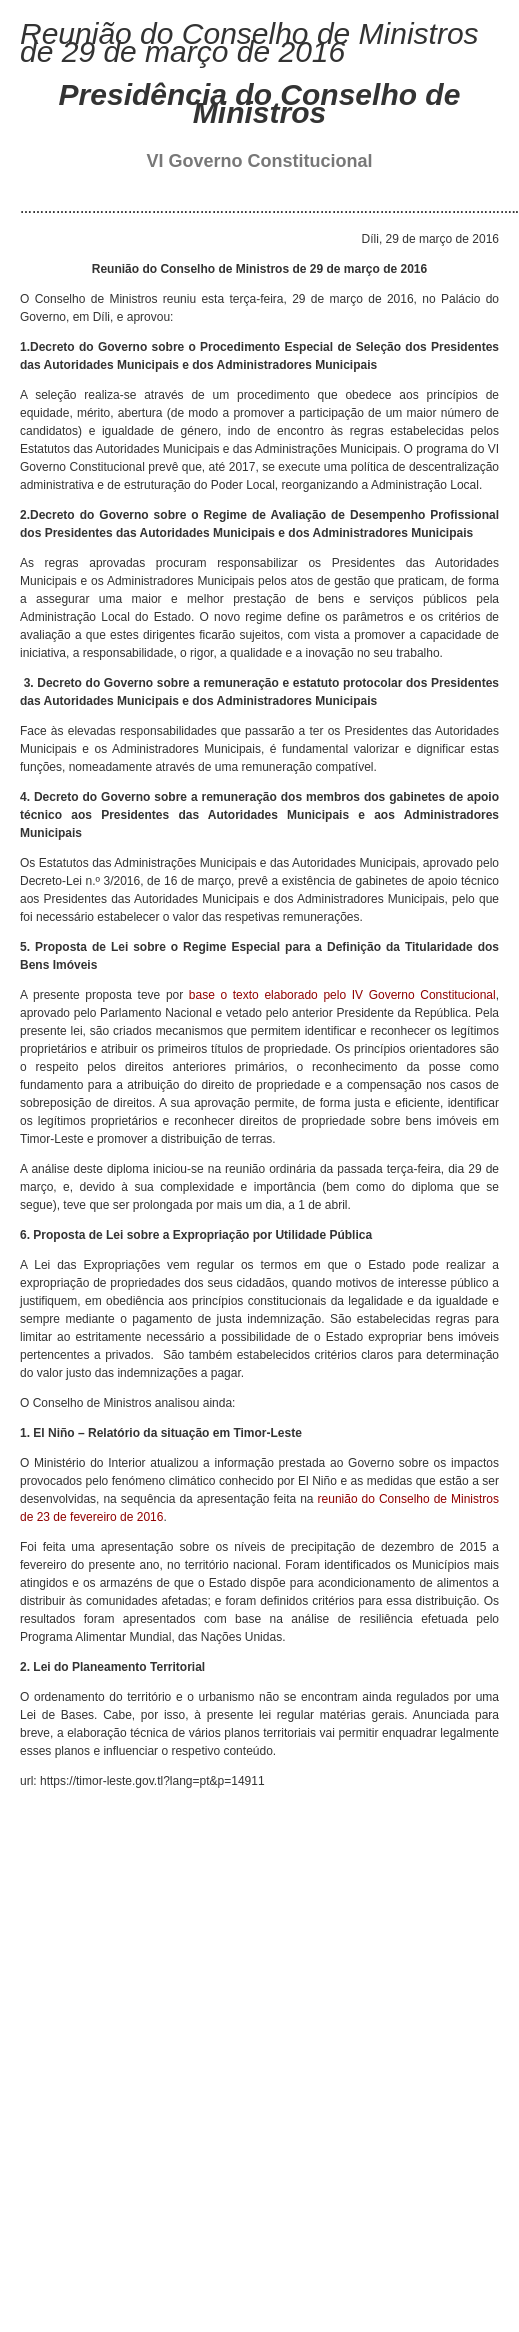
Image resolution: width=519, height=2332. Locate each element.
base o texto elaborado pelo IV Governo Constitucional (342, 995)
